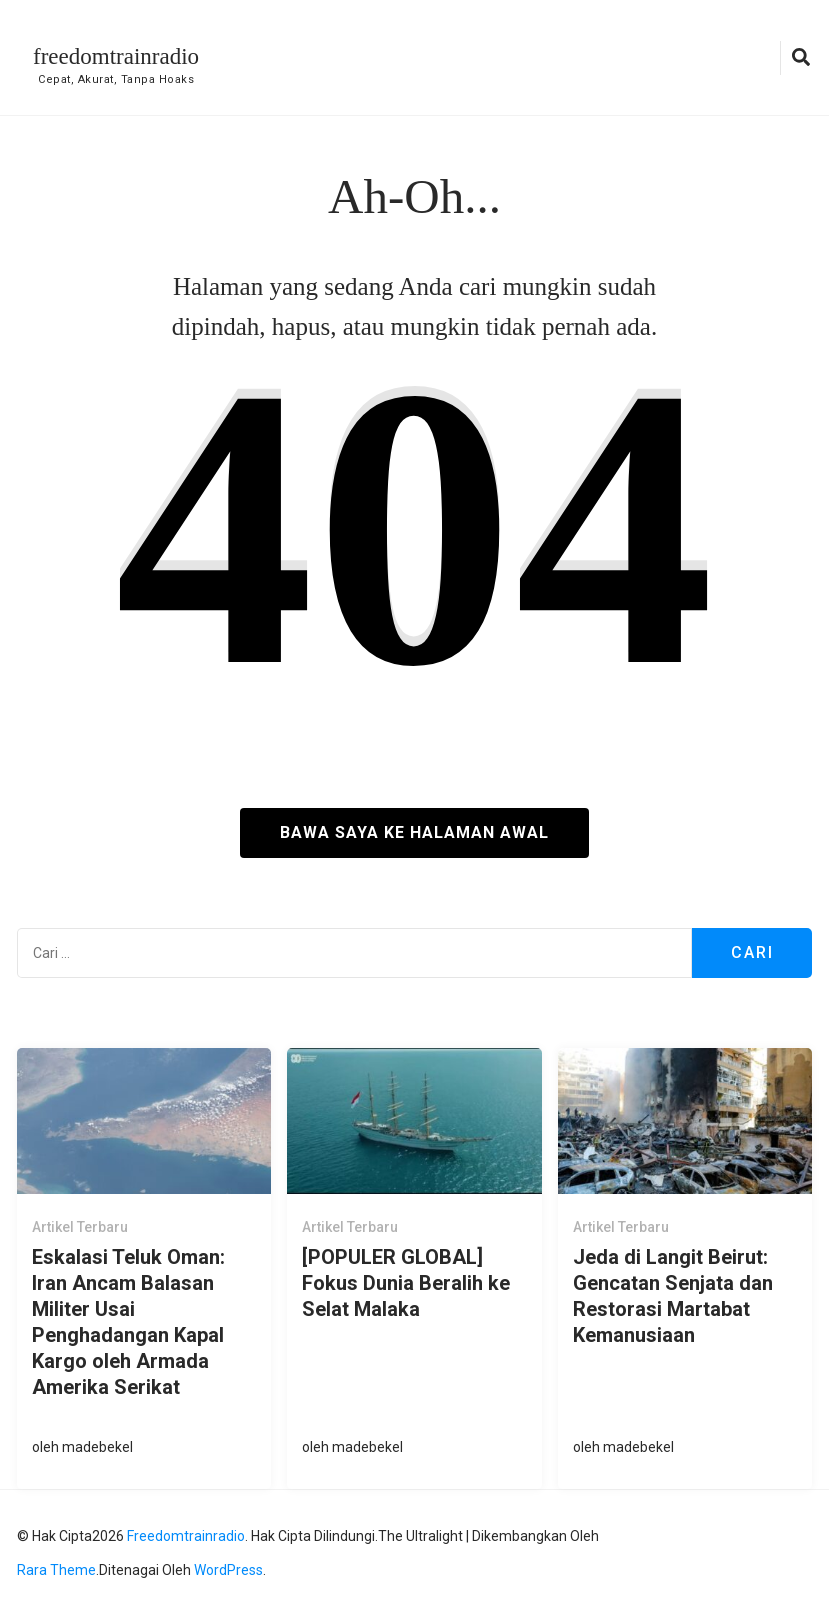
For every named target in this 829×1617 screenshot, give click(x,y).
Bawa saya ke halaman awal (414, 832)
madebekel (97, 1447)
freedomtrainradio (116, 56)
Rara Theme (56, 1570)
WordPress (228, 1570)
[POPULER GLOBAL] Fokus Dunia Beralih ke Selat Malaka (406, 1283)
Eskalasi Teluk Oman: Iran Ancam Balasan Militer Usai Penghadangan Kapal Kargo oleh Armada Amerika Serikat (128, 1322)
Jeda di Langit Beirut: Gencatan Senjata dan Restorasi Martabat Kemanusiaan (673, 1296)
